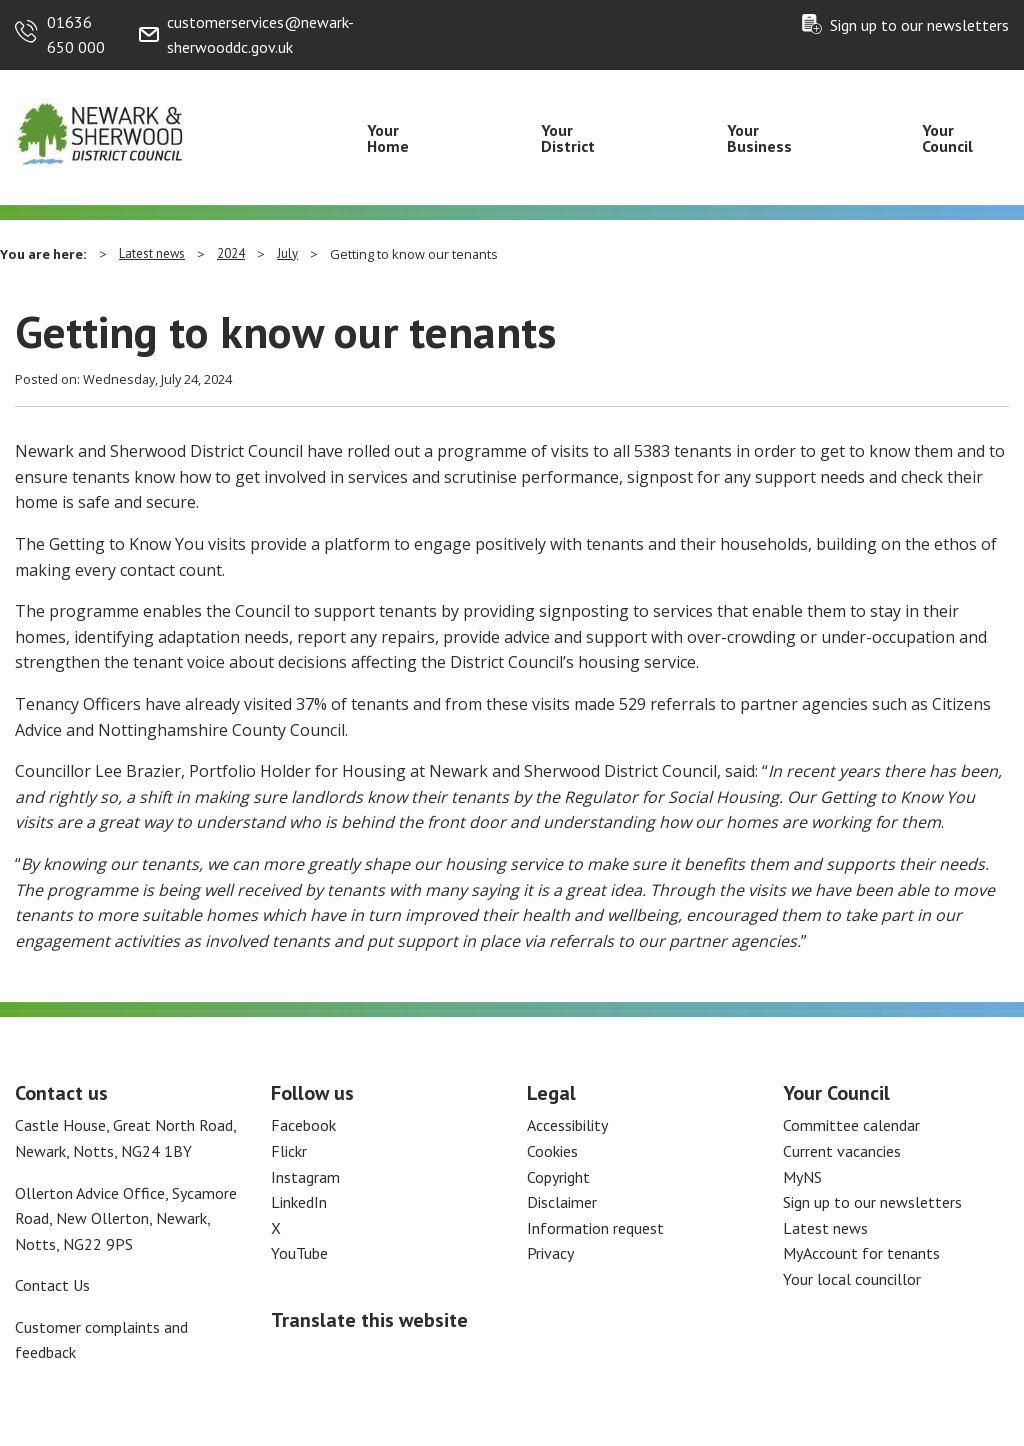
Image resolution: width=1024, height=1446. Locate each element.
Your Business (759, 138)
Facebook (303, 1125)
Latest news (152, 253)
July (287, 253)
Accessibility (567, 1125)
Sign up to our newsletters (919, 25)
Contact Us (52, 1285)
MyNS (802, 1177)
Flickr (289, 1151)
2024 (231, 253)
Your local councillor (852, 1279)
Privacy (550, 1253)
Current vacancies (842, 1151)
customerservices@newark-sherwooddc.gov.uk (260, 35)
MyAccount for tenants (861, 1253)
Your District (568, 138)
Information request (595, 1228)
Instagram (305, 1177)
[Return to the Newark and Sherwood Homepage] (100, 131)
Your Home (388, 138)
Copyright (558, 1177)
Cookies (552, 1151)
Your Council (947, 138)
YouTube (299, 1253)
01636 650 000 (76, 35)
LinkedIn (299, 1202)
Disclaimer (562, 1202)
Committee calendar (851, 1125)
